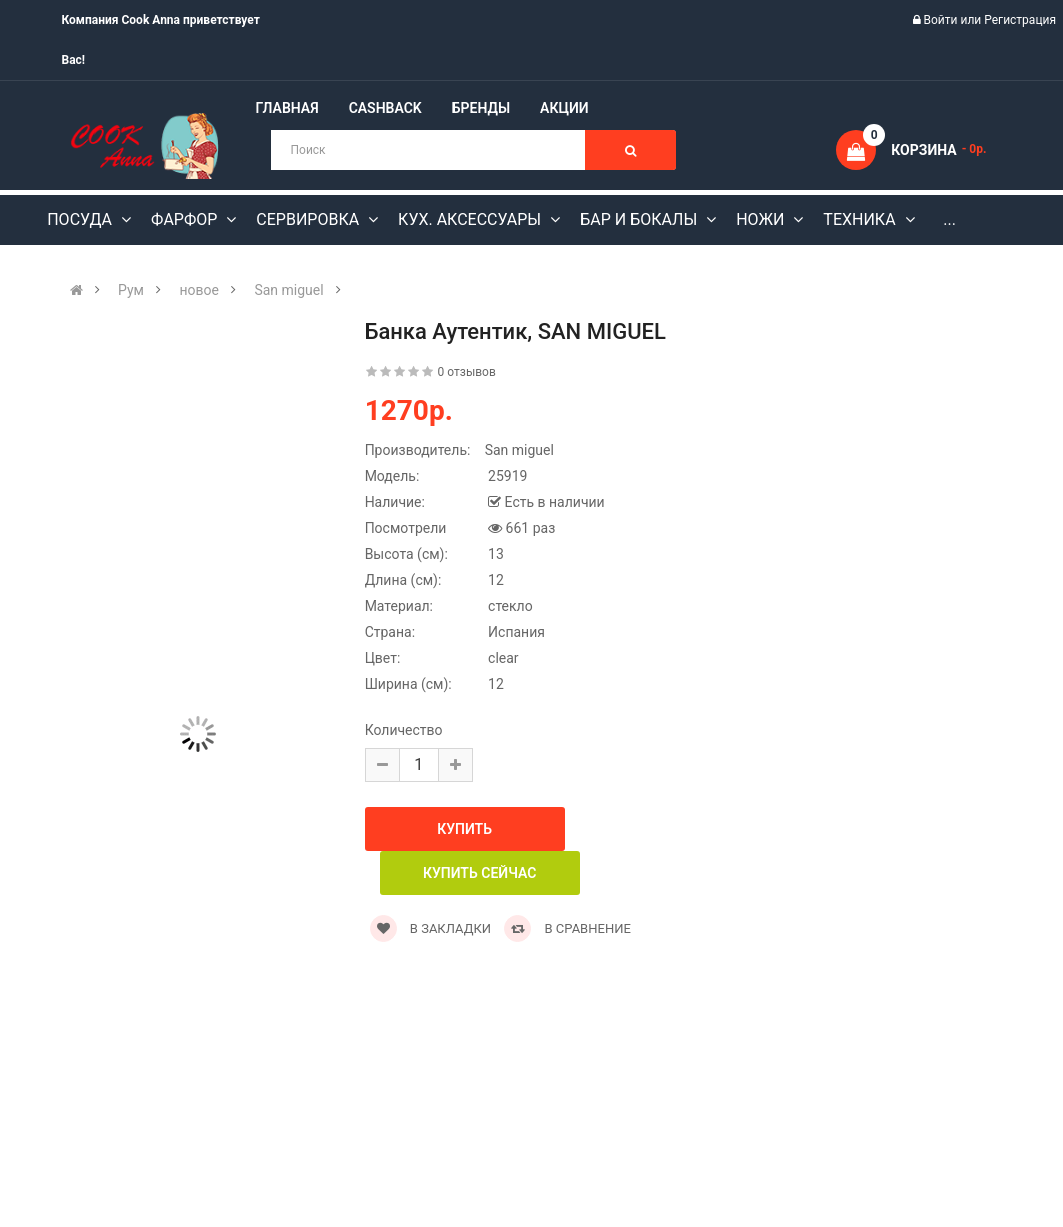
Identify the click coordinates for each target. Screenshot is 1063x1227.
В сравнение (567, 928)
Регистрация (1020, 20)
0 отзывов (467, 372)
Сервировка (309, 219)
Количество (404, 730)
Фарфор (186, 219)
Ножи (762, 219)
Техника (861, 219)
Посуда (81, 219)
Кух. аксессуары (471, 219)
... (949, 219)
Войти (942, 20)
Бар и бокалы (640, 219)
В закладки (430, 928)
